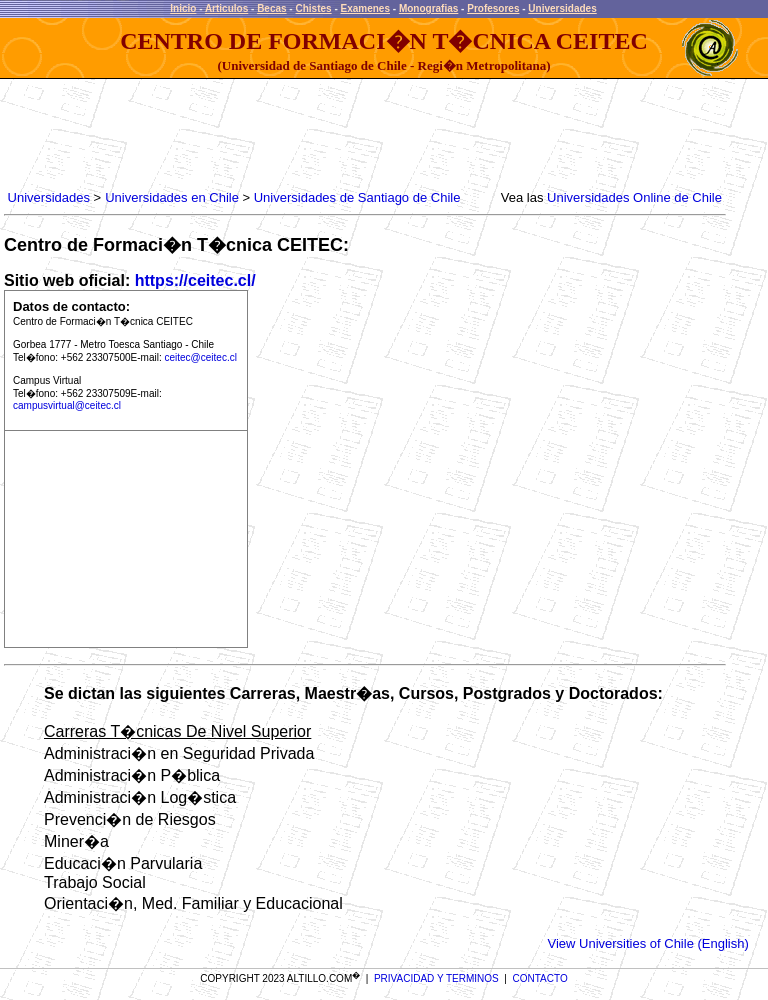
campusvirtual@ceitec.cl (67, 405)
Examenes (365, 8)
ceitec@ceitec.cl (201, 357)
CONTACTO (540, 978)
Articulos (226, 8)
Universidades (562, 8)
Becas (271, 8)
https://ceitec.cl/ (195, 280)
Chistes (313, 8)
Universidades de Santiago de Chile (357, 197)
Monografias (428, 8)
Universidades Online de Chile (634, 197)
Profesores (493, 8)
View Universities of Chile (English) (647, 943)
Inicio (183, 8)
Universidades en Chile (172, 197)
